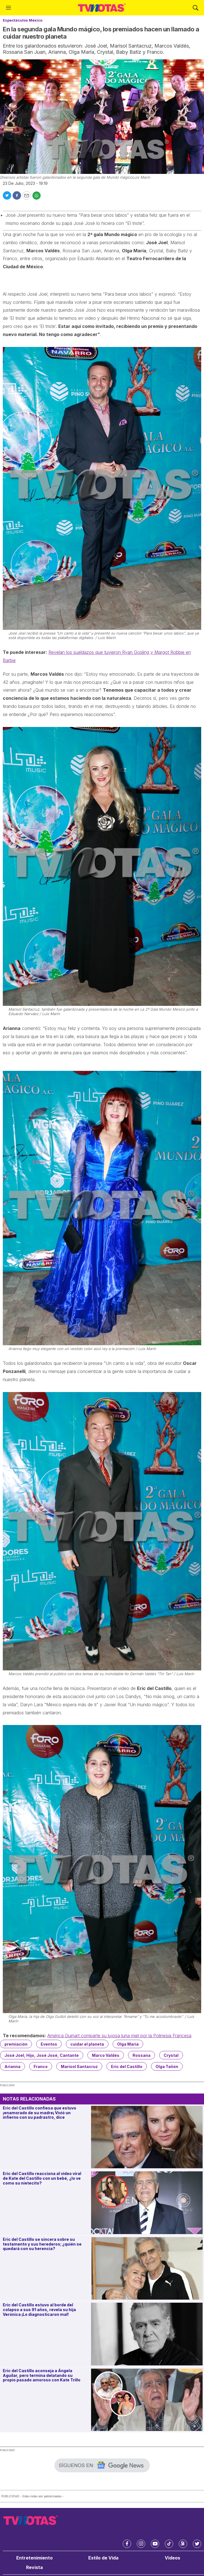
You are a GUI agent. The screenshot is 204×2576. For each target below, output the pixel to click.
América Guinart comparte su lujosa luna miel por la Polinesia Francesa (119, 2035)
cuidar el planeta (87, 2044)
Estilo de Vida (103, 2558)
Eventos (49, 2044)
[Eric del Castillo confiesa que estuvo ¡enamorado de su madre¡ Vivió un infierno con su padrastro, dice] (147, 2137)
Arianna (12, 2066)
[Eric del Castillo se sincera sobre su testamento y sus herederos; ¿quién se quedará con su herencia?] (147, 2268)
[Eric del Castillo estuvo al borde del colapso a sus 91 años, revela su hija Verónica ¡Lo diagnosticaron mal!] (147, 2334)
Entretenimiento (34, 2558)
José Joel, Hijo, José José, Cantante (41, 2055)
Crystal (171, 2055)
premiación (15, 2044)
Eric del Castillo (126, 2066)
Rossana (141, 2055)
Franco (41, 2066)
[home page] (101, 7)
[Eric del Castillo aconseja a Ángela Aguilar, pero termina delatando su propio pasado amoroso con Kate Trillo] (147, 2399)
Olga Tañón (167, 2066)
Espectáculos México (22, 20)
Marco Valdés (105, 2055)
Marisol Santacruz (79, 2066)
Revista (34, 2567)
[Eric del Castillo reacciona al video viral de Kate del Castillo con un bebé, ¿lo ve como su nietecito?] (147, 2202)
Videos (172, 2558)
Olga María (128, 2044)
